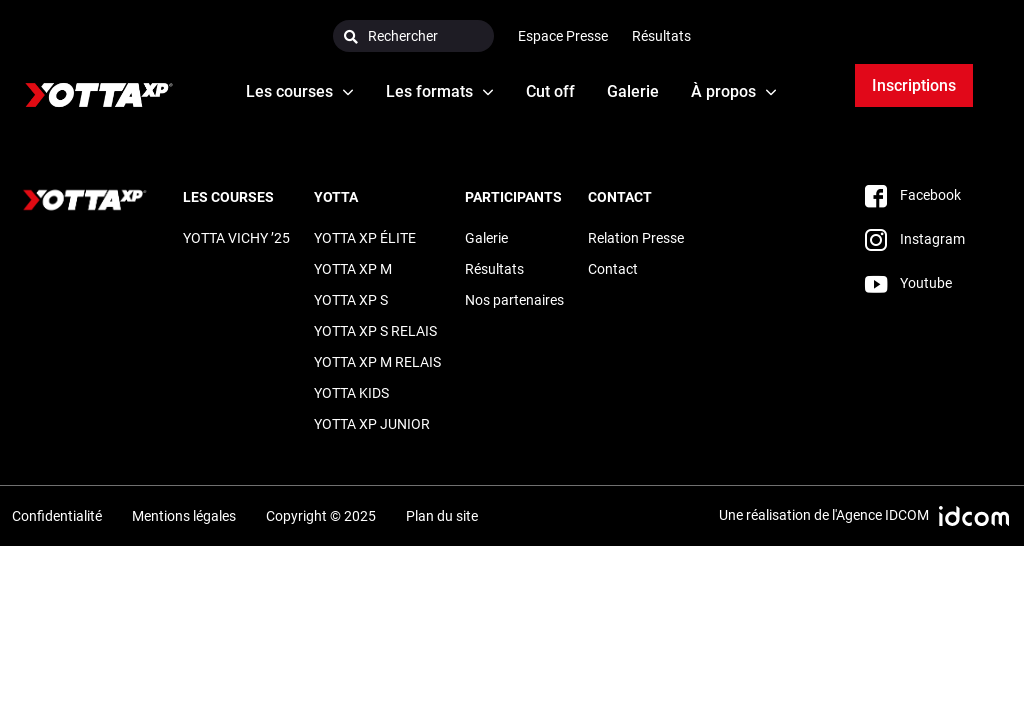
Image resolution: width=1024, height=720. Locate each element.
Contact (620, 197)
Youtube (908, 283)
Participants (513, 197)
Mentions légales (184, 516)
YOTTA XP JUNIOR (372, 424)
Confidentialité (57, 516)
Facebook (913, 195)
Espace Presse (563, 36)
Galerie (486, 238)
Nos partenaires (514, 300)
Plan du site (442, 516)
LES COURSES (228, 197)
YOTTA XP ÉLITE (365, 238)
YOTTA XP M (353, 269)
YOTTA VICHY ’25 (236, 238)
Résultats (661, 36)
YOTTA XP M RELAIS (377, 362)
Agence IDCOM (882, 515)
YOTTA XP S (351, 300)
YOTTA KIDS (351, 393)
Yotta (336, 197)
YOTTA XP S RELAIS (375, 331)
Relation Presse (636, 238)
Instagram (915, 239)
